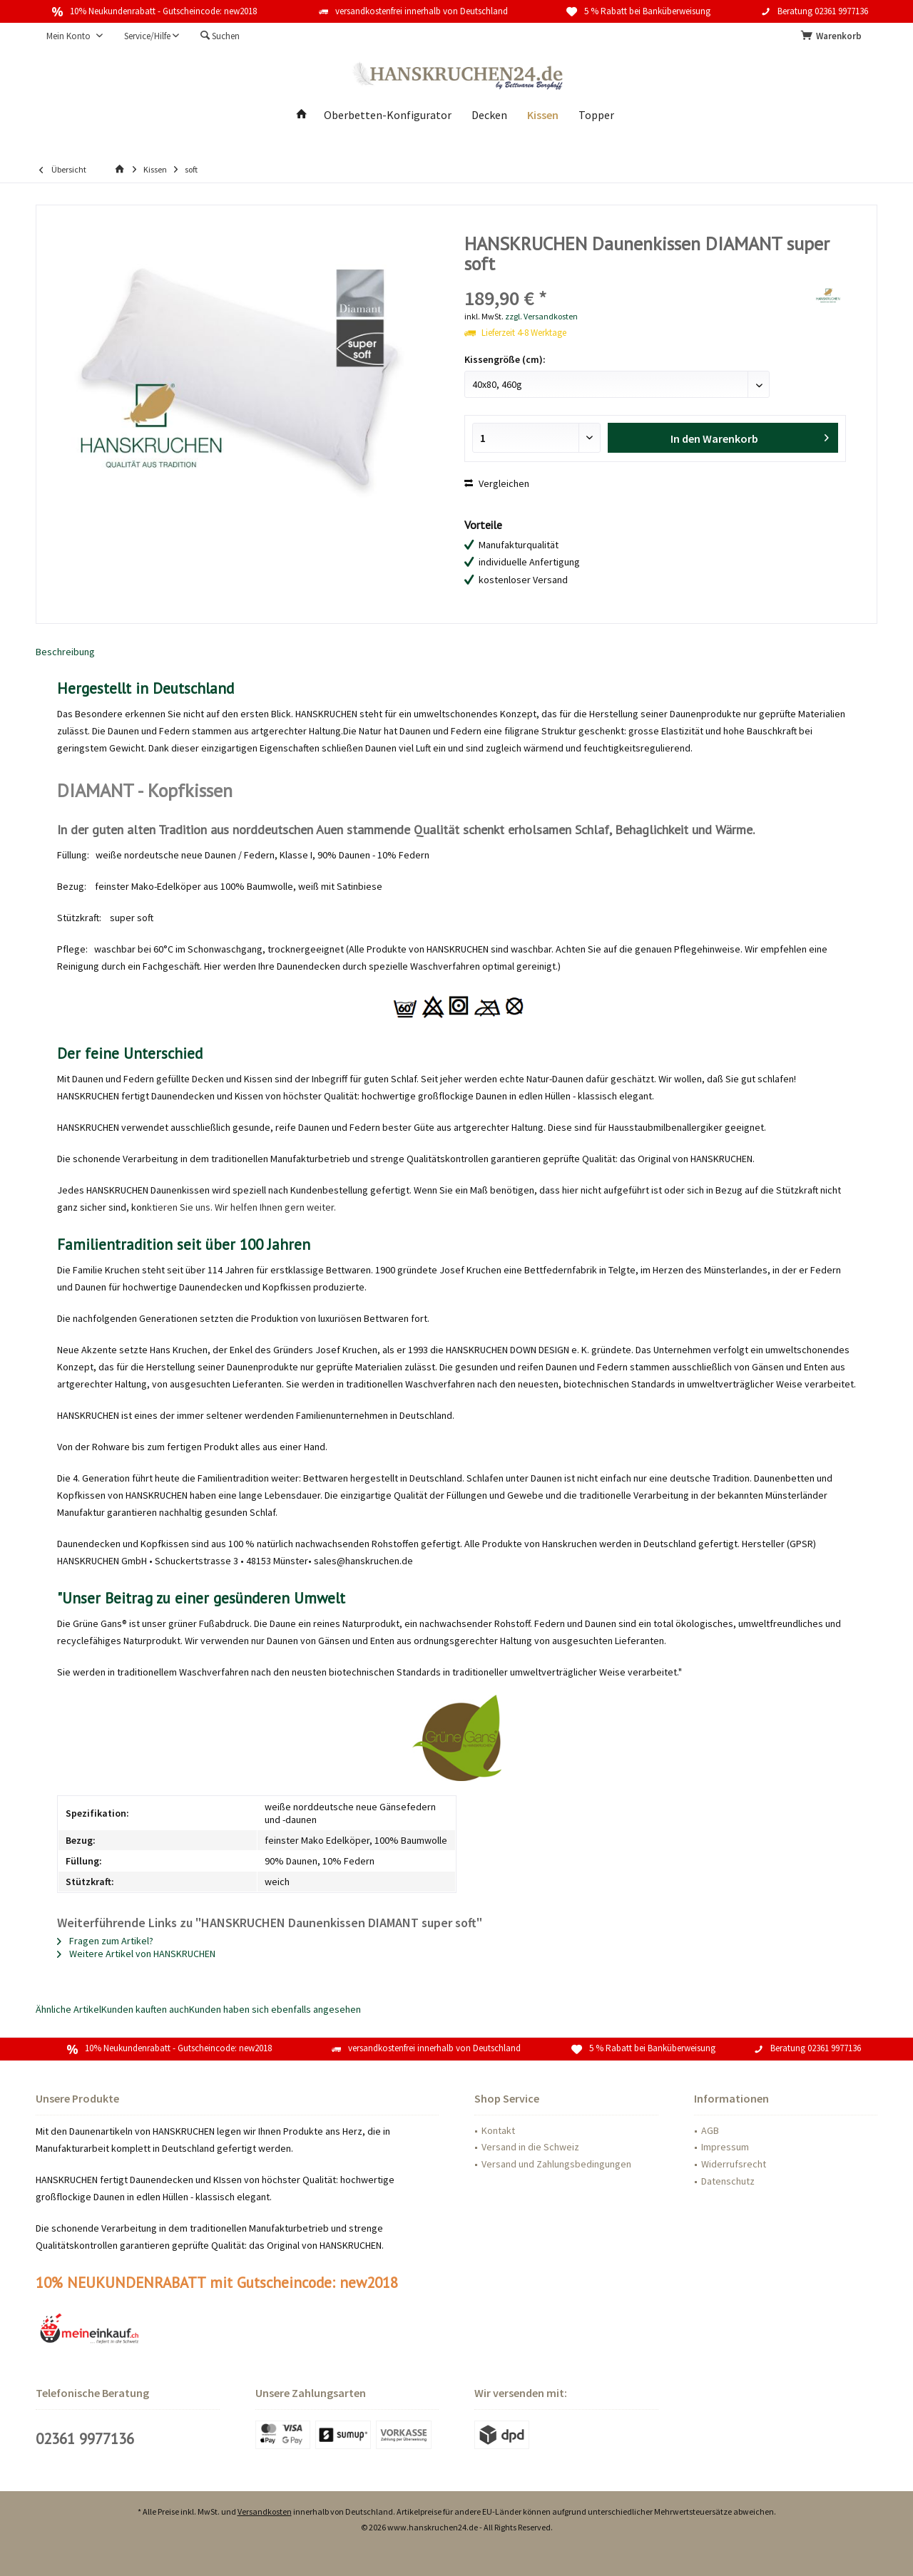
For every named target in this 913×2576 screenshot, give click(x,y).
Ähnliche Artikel (68, 2009)
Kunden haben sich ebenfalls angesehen (275, 2009)
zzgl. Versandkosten (541, 316)
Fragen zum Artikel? (105, 1940)
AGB (710, 2130)
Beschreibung (65, 651)
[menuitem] (833, 36)
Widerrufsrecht (733, 2163)
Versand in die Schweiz (530, 2146)
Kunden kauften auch (145, 2009)
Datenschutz (728, 2181)
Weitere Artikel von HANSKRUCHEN (136, 1953)
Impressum (725, 2146)
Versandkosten (265, 2511)
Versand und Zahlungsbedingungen (556, 2163)
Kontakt (498, 2130)
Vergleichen (496, 483)
